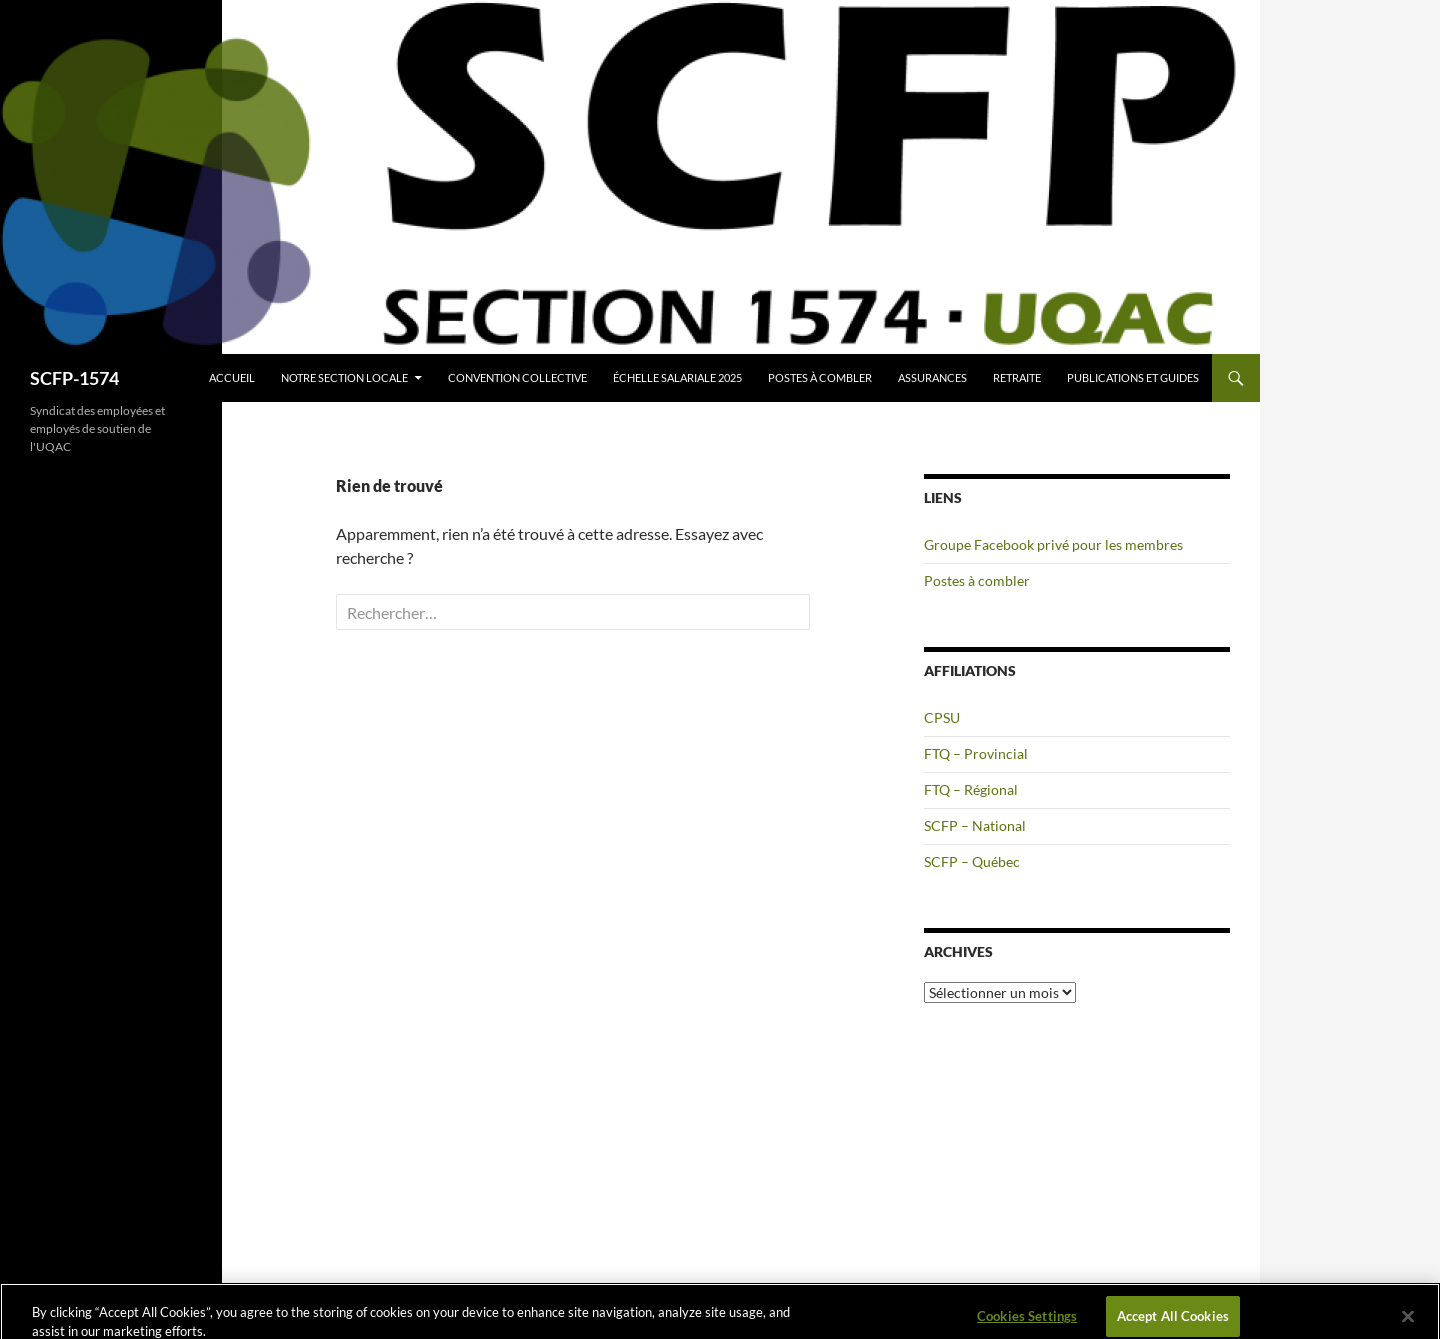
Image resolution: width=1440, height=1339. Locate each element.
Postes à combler (820, 377)
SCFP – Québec (972, 861)
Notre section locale (344, 377)
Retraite (1017, 377)
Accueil (232, 377)
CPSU (942, 717)
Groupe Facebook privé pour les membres (1053, 544)
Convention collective (517, 377)
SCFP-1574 (74, 378)
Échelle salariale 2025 (677, 377)
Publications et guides (1133, 377)
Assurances (932, 377)
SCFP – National (975, 825)
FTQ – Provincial (976, 753)
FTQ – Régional (971, 789)
